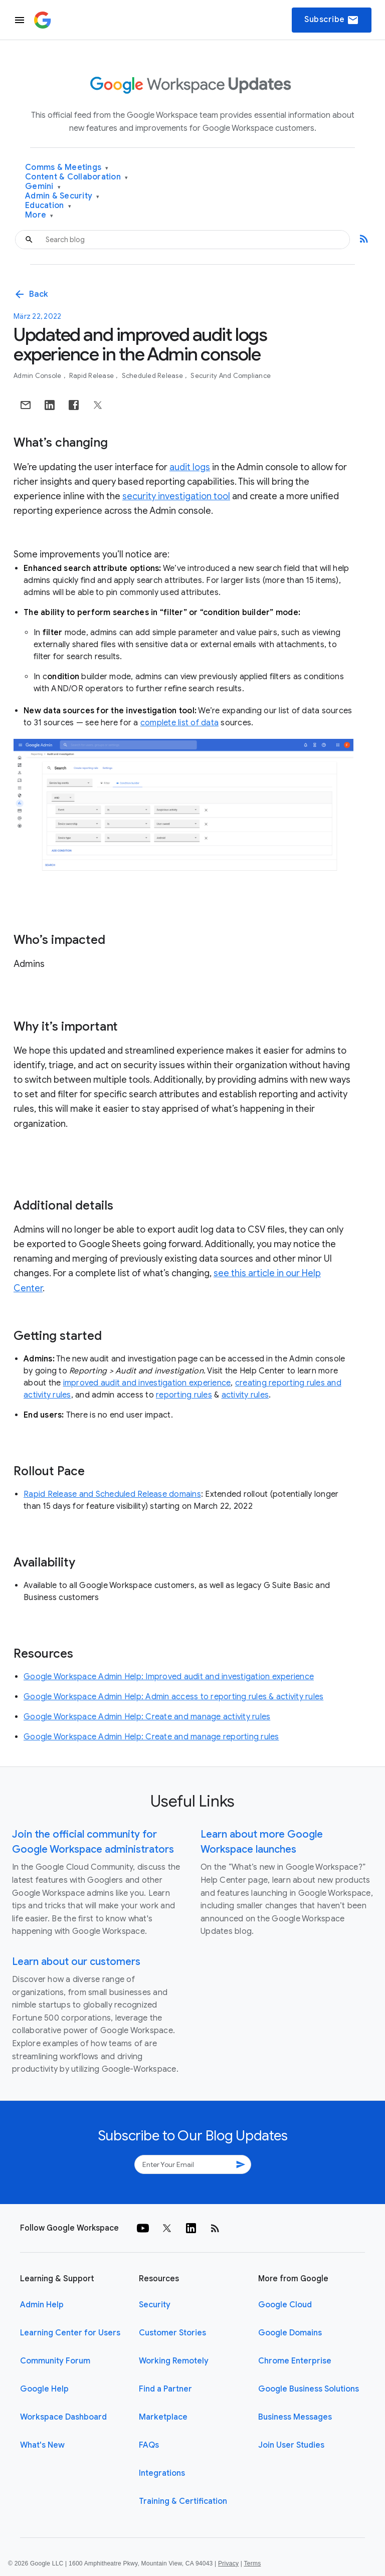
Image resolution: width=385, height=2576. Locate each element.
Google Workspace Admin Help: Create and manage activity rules (147, 1717)
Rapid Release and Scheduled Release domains (112, 1494)
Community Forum (55, 2361)
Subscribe (331, 20)
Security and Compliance (230, 375)
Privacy (228, 2563)
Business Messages (295, 2417)
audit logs (189, 467)
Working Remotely (174, 2361)
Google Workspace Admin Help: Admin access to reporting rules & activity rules (173, 1697)
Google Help (44, 2389)
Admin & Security (62, 196)
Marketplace (163, 2417)
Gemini (43, 186)
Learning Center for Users (70, 2333)
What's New (42, 2445)
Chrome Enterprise (294, 2361)
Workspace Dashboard (63, 2417)
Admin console (38, 375)
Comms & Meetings (67, 167)
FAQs (149, 2445)
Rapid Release (92, 375)
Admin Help (42, 2305)
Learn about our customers (76, 1961)
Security (154, 2305)
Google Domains (290, 2333)
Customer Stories (172, 2333)
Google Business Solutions (308, 2389)
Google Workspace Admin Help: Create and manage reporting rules (151, 1737)
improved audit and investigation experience (147, 1383)
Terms (252, 2563)
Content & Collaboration (76, 177)
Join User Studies (291, 2445)
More (39, 215)
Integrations (162, 2473)
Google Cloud (285, 2305)
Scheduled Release (153, 375)
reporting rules (184, 1395)
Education (48, 206)
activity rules (245, 1395)
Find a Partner (165, 2389)
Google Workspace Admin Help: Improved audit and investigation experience (169, 1677)
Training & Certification (183, 2501)
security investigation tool (176, 496)
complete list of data (179, 723)
